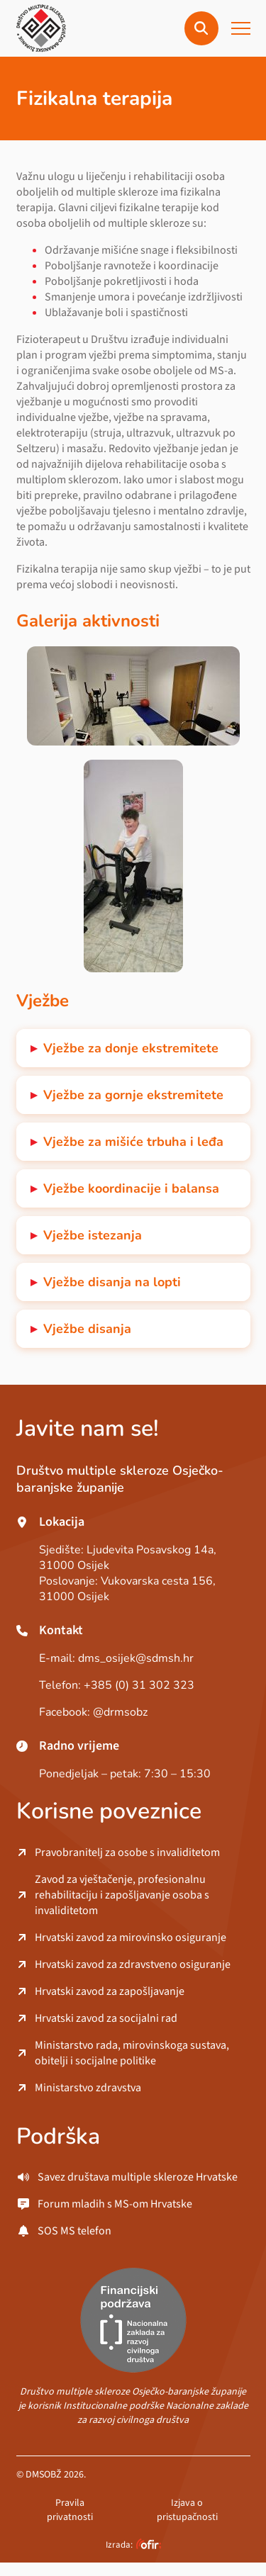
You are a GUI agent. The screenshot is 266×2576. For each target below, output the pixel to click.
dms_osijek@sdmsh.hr (136, 1658)
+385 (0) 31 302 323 (139, 1685)
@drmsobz (120, 1712)
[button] (201, 28)
